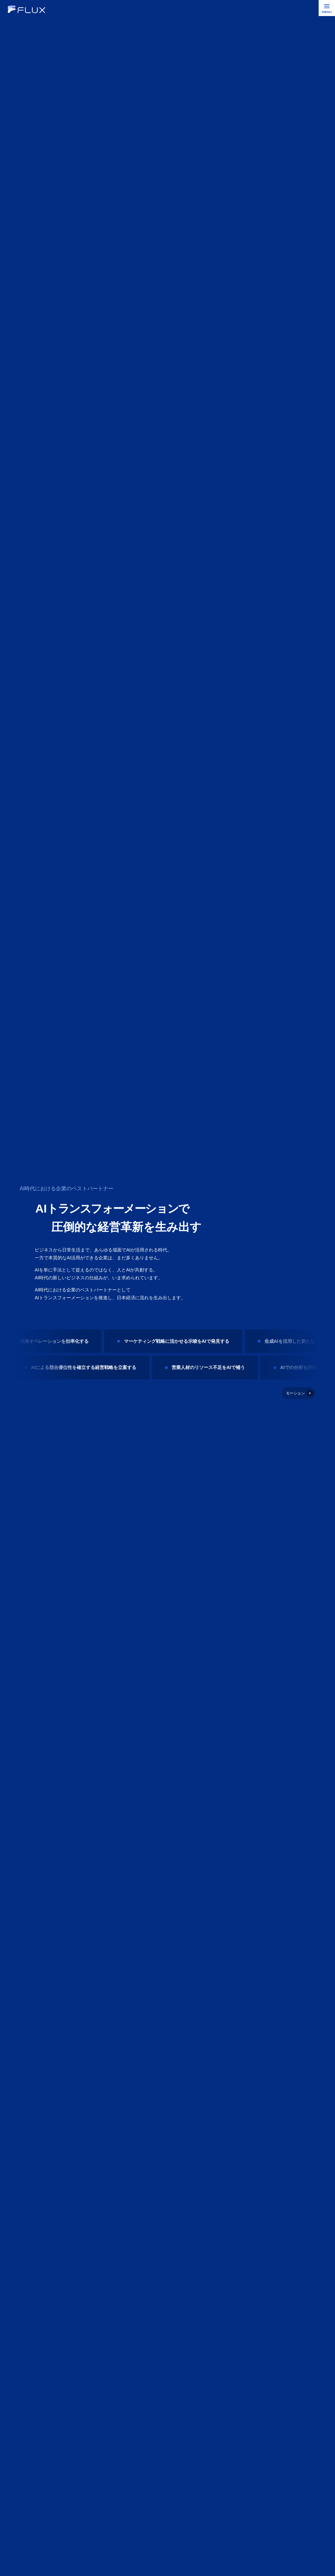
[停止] (298, 1393)
